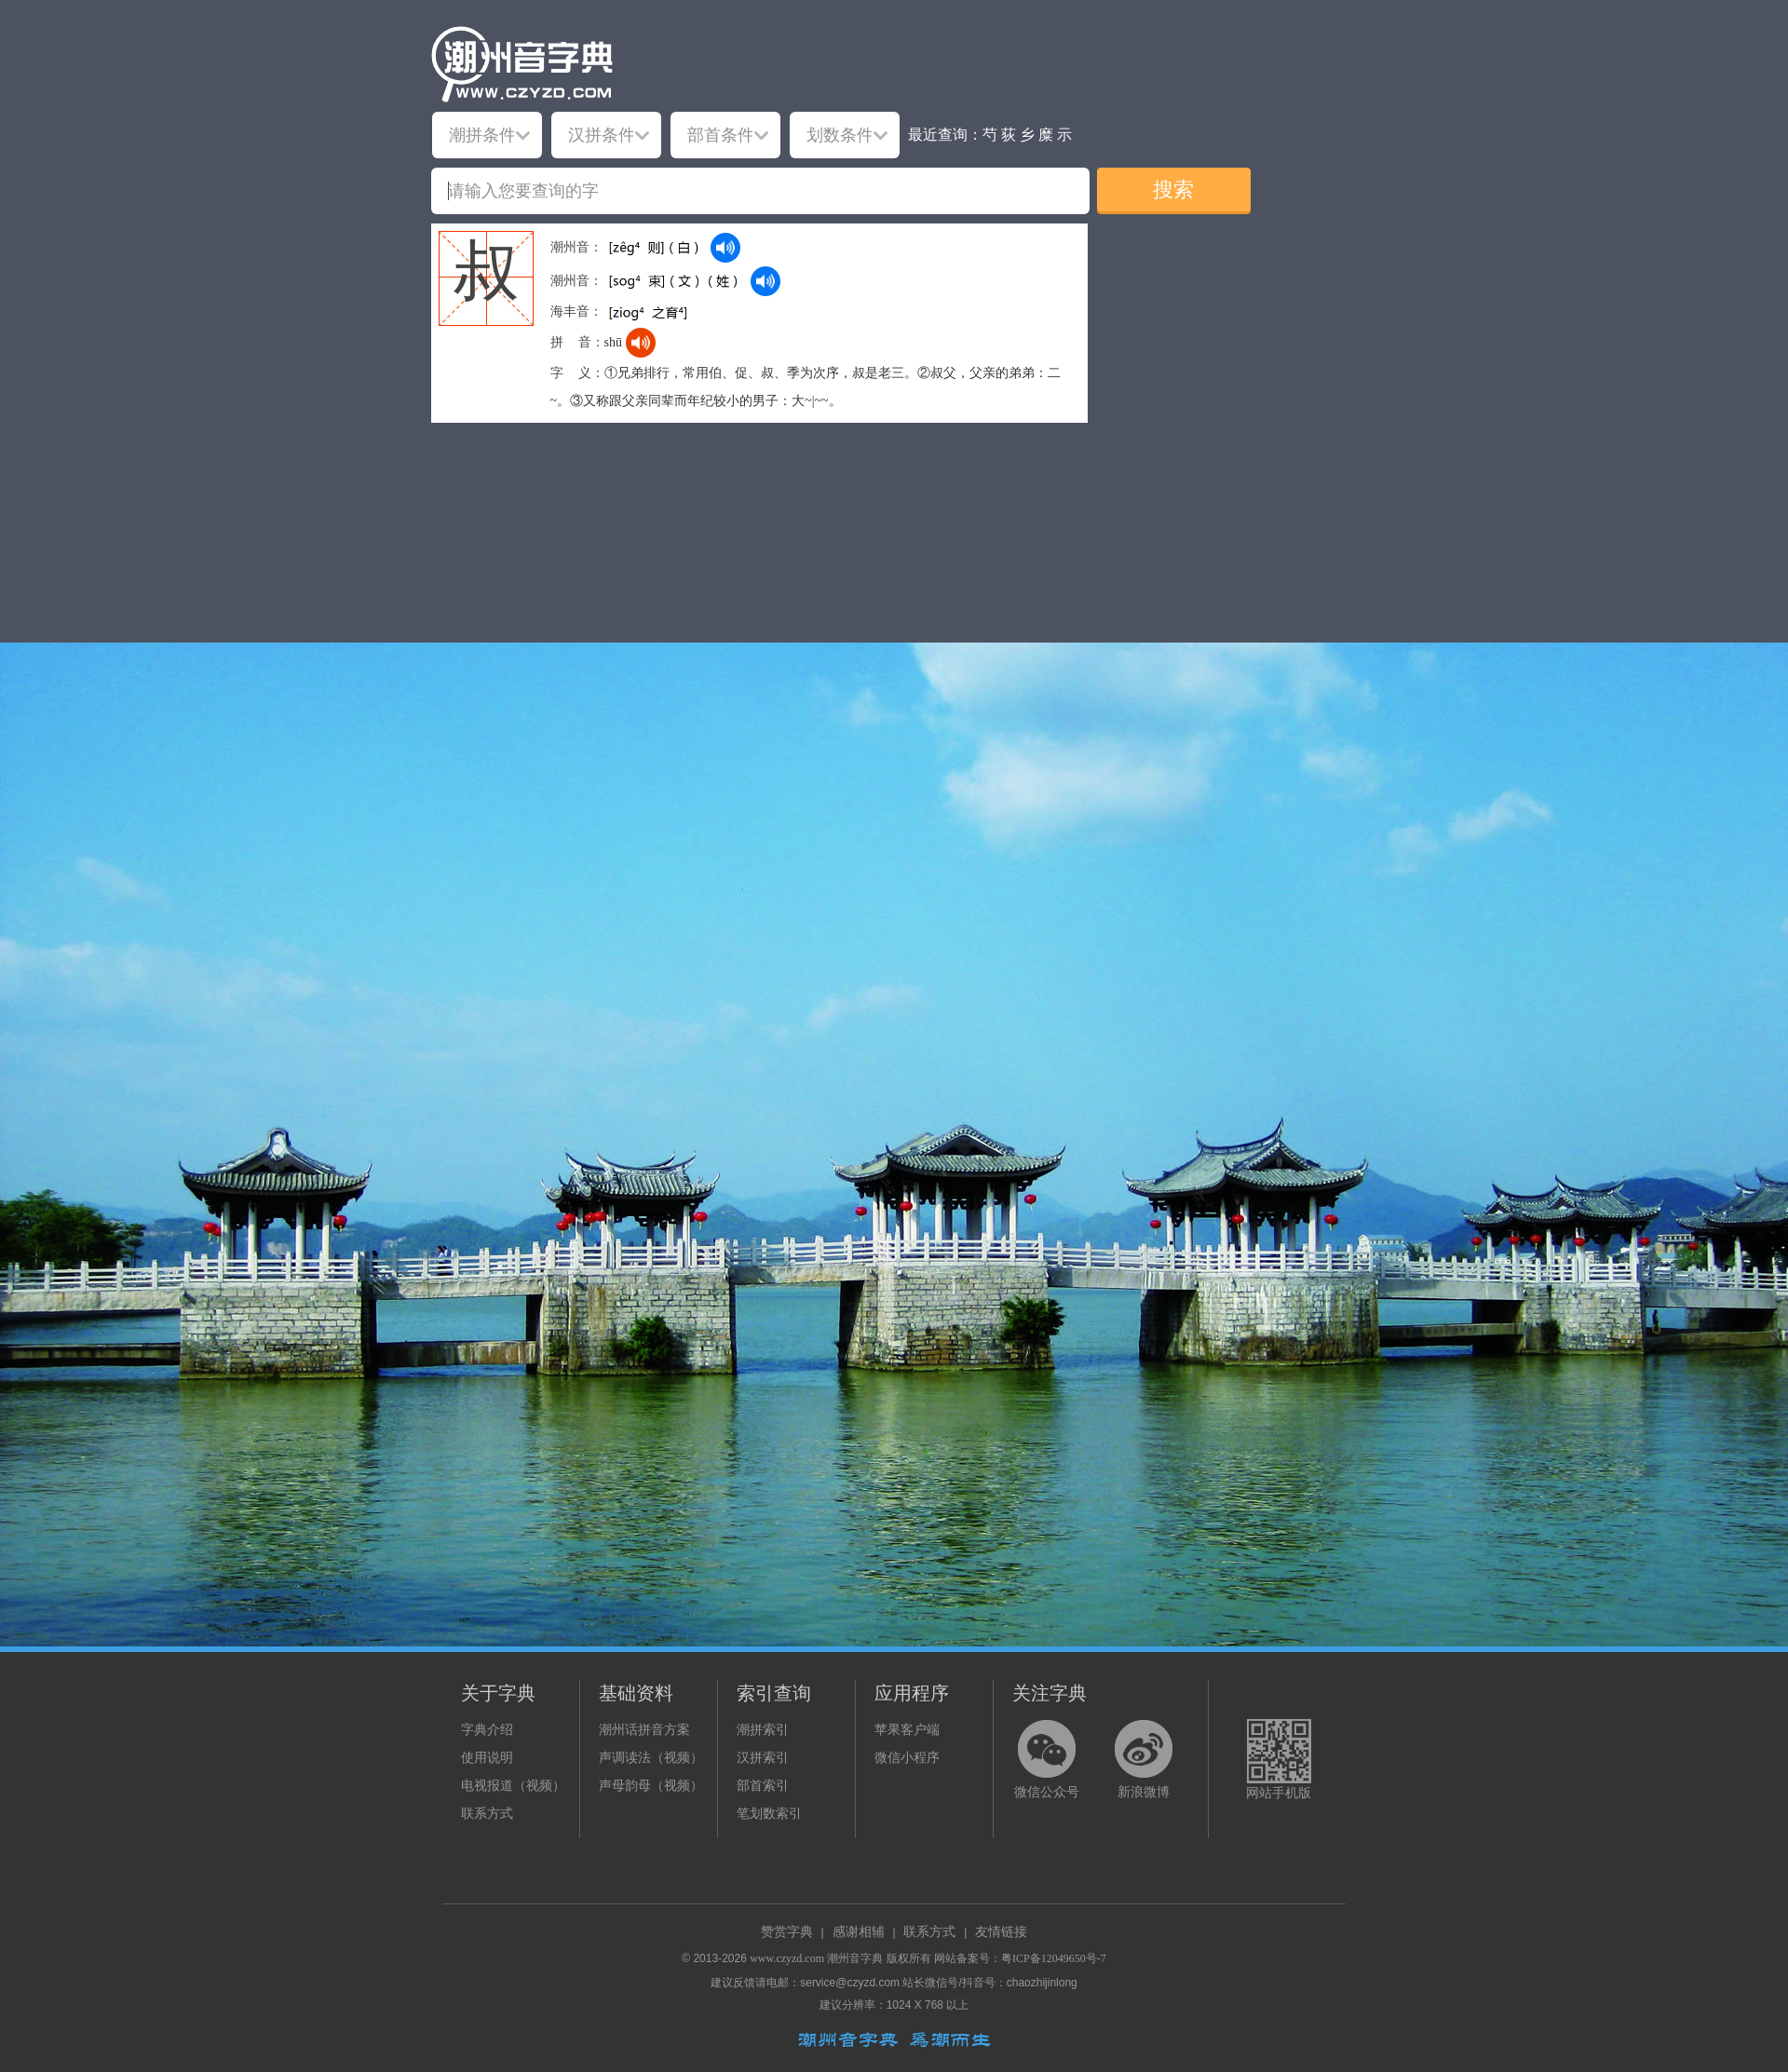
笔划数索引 (769, 1814)
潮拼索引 (763, 1730)
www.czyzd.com (787, 1958)
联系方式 (487, 1814)
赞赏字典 (787, 1932)
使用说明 (487, 1758)
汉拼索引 (763, 1758)
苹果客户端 (907, 1730)
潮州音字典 (855, 1958)
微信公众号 (1046, 1792)
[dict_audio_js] (725, 248)
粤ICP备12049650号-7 (1053, 1958)
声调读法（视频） (651, 1758)
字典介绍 (487, 1730)
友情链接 (1001, 1932)
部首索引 (763, 1786)
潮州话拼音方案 (644, 1730)
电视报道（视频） (513, 1786)
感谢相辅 (859, 1932)
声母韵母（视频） (651, 1786)
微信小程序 (907, 1758)
